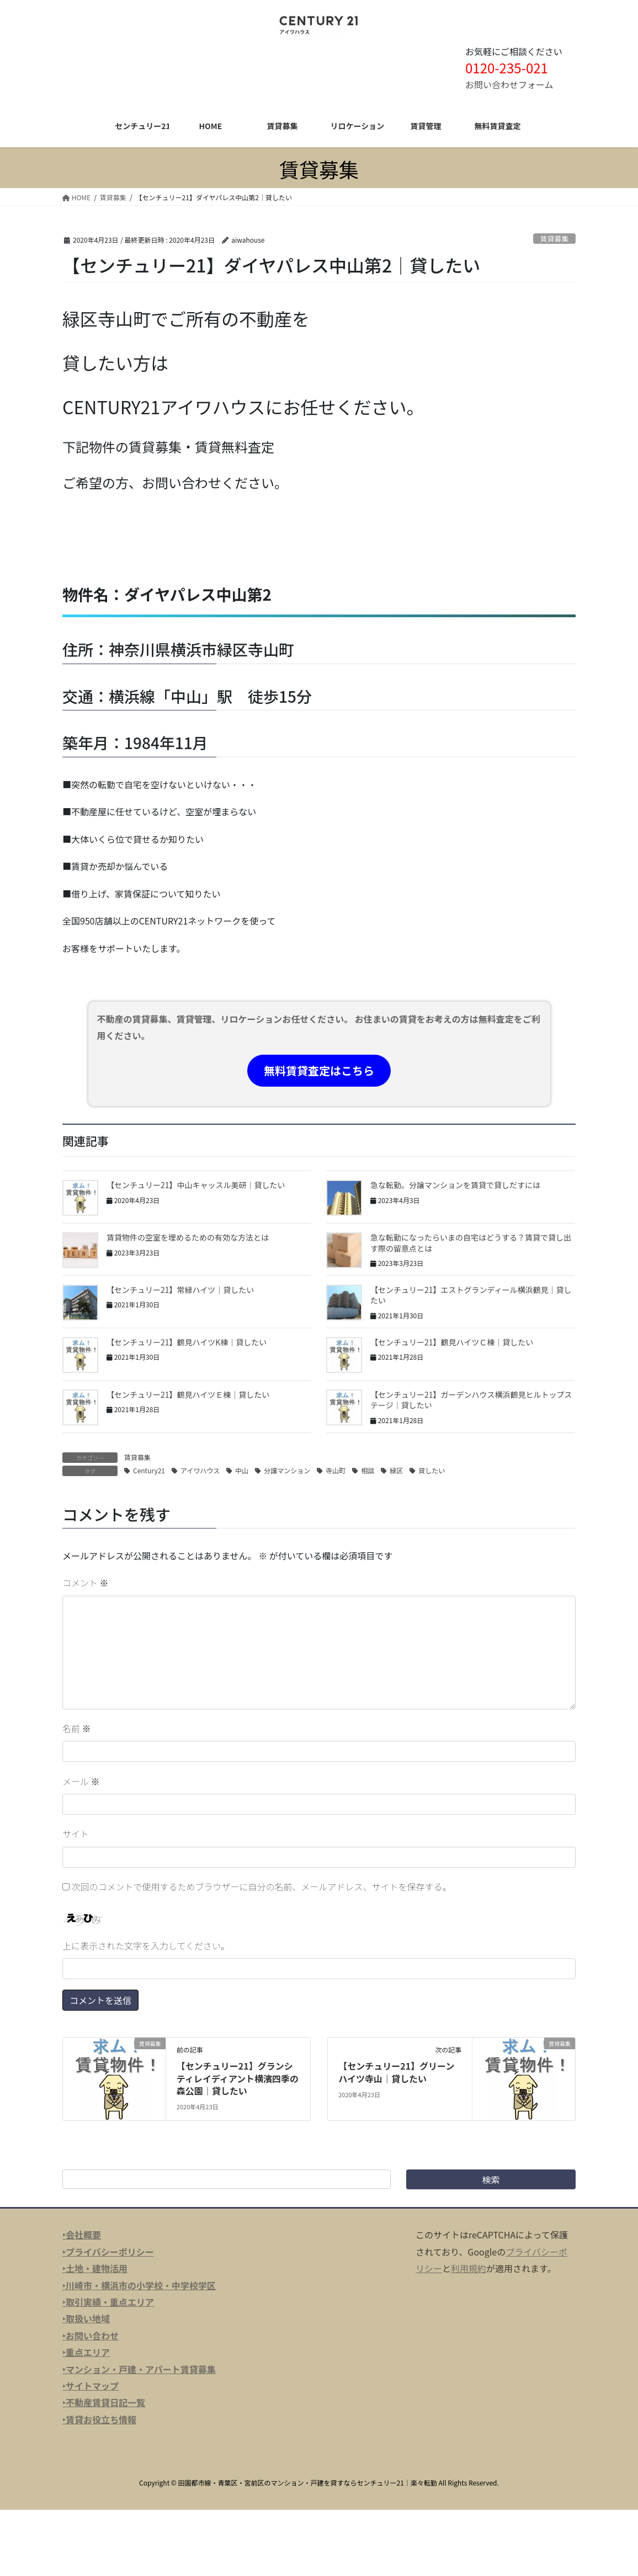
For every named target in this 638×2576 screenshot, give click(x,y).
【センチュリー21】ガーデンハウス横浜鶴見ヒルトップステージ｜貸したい (471, 1400)
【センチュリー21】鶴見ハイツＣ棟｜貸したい (451, 1342)
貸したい (431, 1470)
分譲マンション (287, 1470)
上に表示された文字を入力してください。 (146, 1945)
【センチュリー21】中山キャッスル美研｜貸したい (196, 1184)
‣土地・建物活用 (94, 2268)
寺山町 (335, 1470)
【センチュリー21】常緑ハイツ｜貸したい (180, 1289)
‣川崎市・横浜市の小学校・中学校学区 (139, 2285)
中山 (241, 1470)
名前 (76, 1728)
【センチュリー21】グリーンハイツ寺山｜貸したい (396, 2072)
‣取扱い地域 (86, 2318)
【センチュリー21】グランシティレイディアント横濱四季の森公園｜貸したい (238, 2078)
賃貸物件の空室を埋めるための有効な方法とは (188, 1237)
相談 (367, 1470)
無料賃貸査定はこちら (319, 1070)
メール (81, 1781)
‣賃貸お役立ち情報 (99, 2419)
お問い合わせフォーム (509, 84)
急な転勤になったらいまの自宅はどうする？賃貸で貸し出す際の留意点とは (470, 1243)
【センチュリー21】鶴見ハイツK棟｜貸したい (187, 1342)
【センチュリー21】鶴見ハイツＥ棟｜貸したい (188, 1394)
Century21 (149, 1470)
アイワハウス (200, 1470)
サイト (75, 1833)
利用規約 (468, 2268)
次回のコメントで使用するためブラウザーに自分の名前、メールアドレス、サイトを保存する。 (261, 1886)
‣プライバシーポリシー (108, 2251)
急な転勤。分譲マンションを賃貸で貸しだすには (455, 1184)
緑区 (396, 1470)
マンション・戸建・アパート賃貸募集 (141, 2369)
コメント (85, 1582)
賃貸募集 (554, 238)
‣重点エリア (86, 2352)
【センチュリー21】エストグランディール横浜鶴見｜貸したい (471, 1295)
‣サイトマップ (90, 2385)
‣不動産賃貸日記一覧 (103, 2402)
